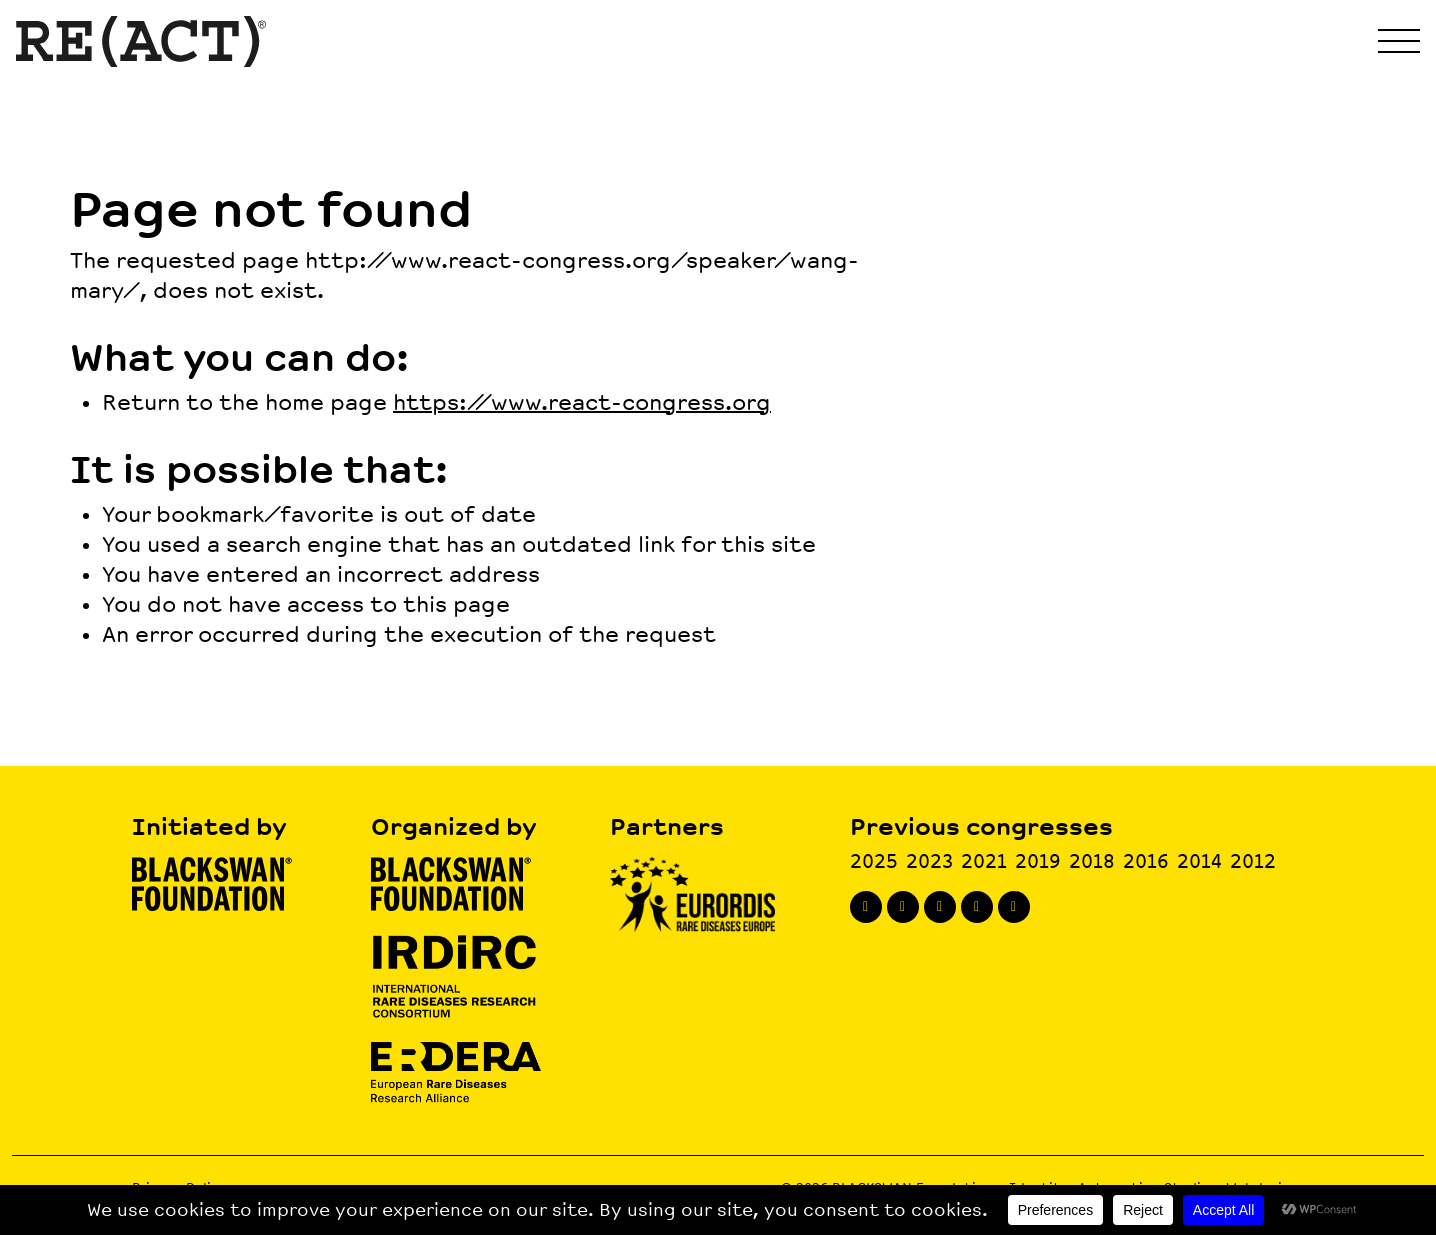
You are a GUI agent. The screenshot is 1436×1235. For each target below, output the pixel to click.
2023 (929, 861)
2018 (1092, 861)
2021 (984, 861)
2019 (1038, 861)
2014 (1199, 861)
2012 (1253, 861)
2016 (1146, 861)
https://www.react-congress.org (582, 403)
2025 (874, 861)
